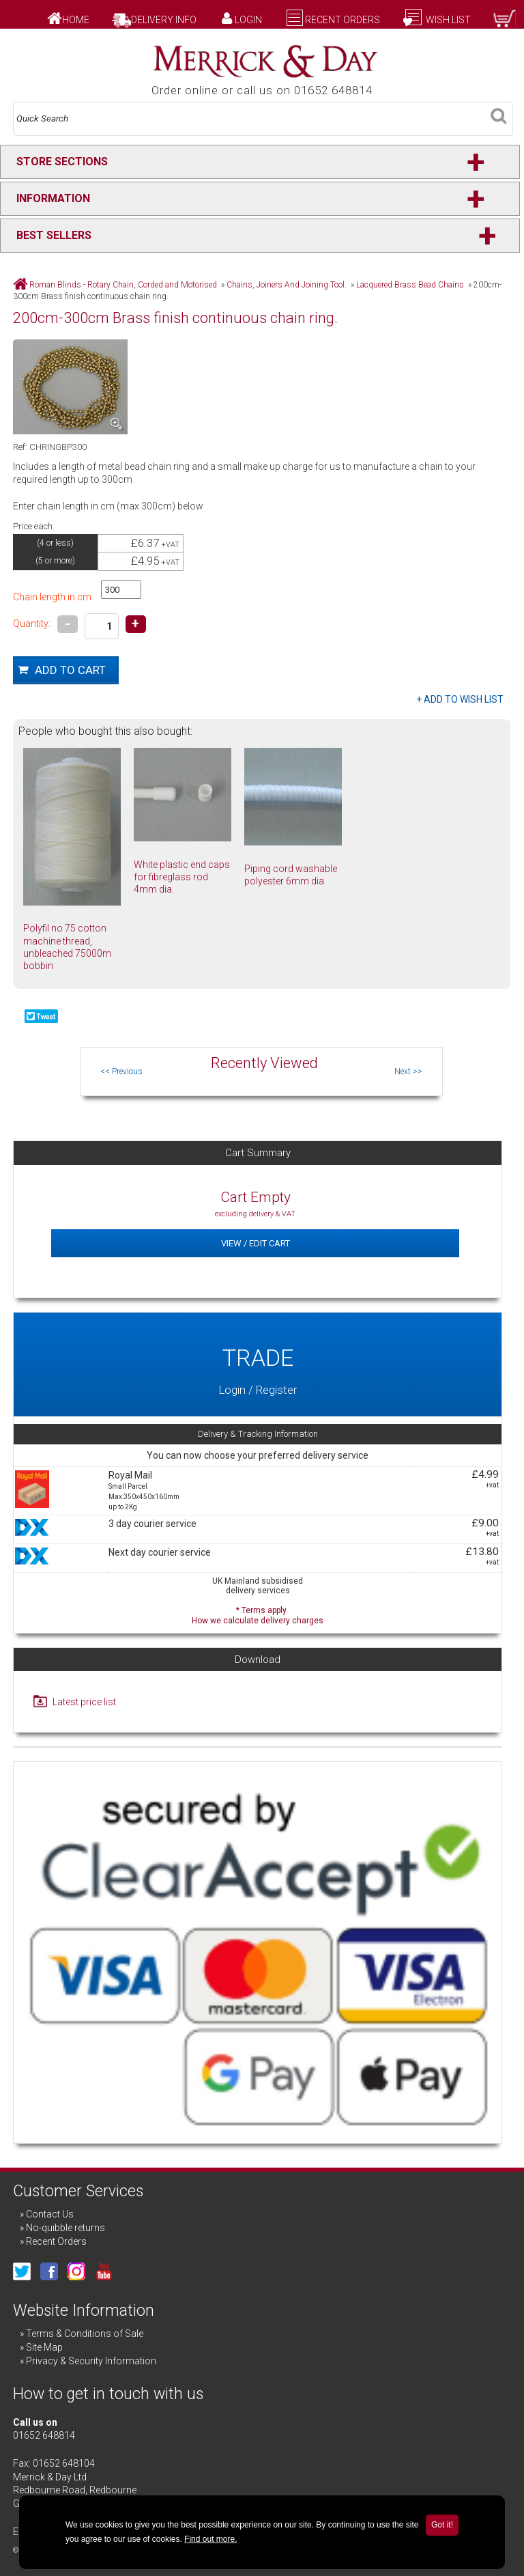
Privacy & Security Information (91, 2360)
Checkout (468, 33)
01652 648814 (44, 2435)
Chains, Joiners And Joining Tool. (287, 285)
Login (248, 19)
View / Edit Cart (255, 1243)
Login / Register (257, 1364)
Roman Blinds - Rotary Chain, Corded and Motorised (123, 285)
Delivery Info (163, 19)
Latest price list (84, 1701)
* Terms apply (257, 1614)
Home (75, 19)
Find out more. (210, 2539)
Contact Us (50, 2214)
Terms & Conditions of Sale (84, 2333)
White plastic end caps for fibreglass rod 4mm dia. (182, 877)
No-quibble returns (65, 2227)
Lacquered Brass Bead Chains (410, 285)
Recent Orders (342, 19)
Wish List (447, 19)
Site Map (44, 2347)
